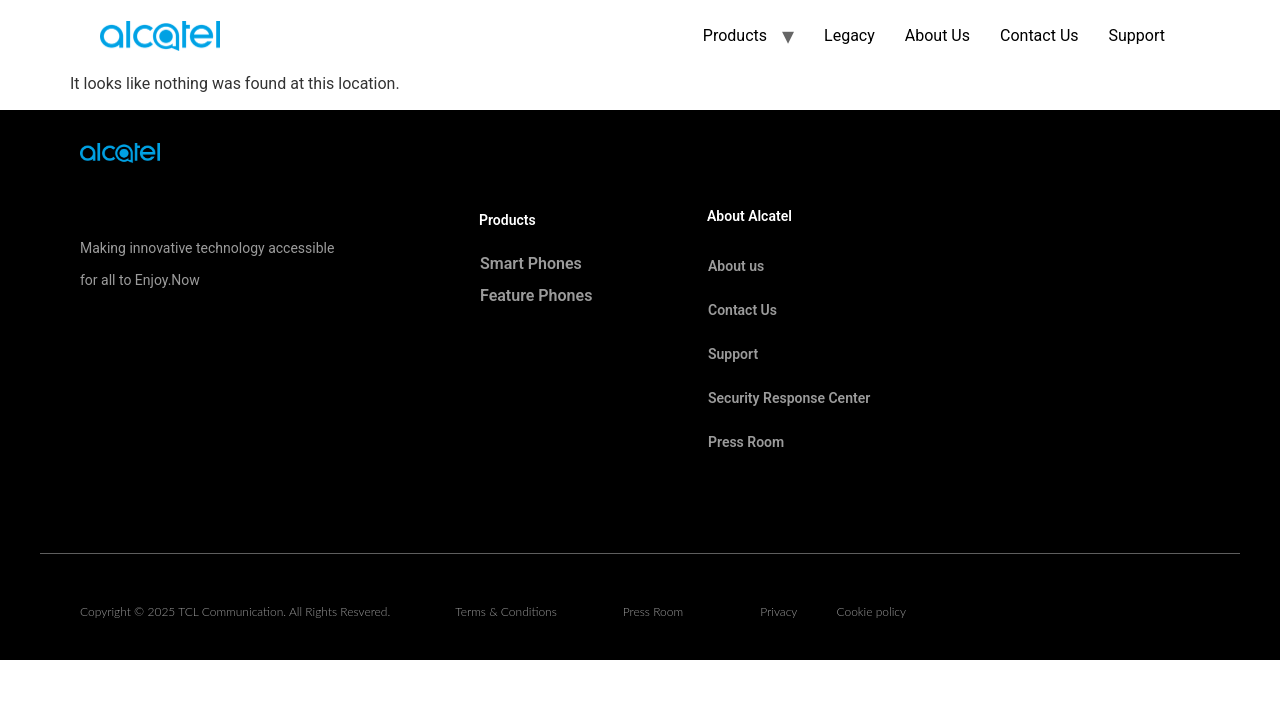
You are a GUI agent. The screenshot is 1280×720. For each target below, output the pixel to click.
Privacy (778, 611)
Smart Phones (531, 263)
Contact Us (1039, 35)
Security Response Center (789, 398)
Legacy (849, 35)
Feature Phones (536, 295)
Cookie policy (871, 611)
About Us (937, 35)
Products (735, 35)
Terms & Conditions (506, 611)
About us (736, 266)
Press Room (746, 442)
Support (1137, 35)
